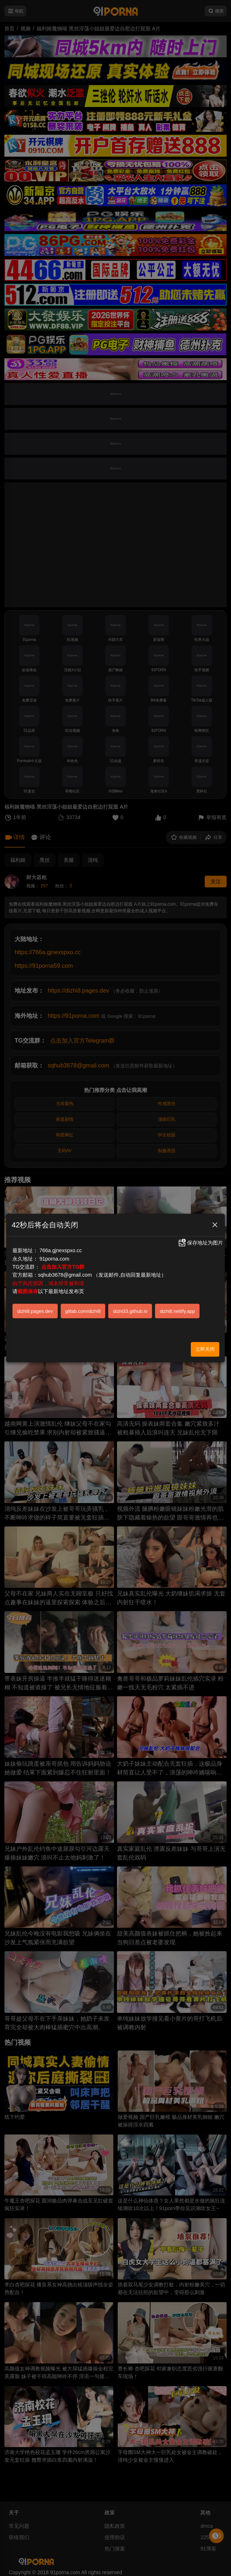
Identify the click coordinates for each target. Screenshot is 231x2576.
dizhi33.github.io (130, 1311)
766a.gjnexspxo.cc (60, 1250)
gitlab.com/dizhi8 (83, 1311)
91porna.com (54, 1259)
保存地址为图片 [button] (200, 1242)
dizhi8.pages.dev (35, 1311)
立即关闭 (205, 1349)
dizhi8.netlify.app (177, 1311)
